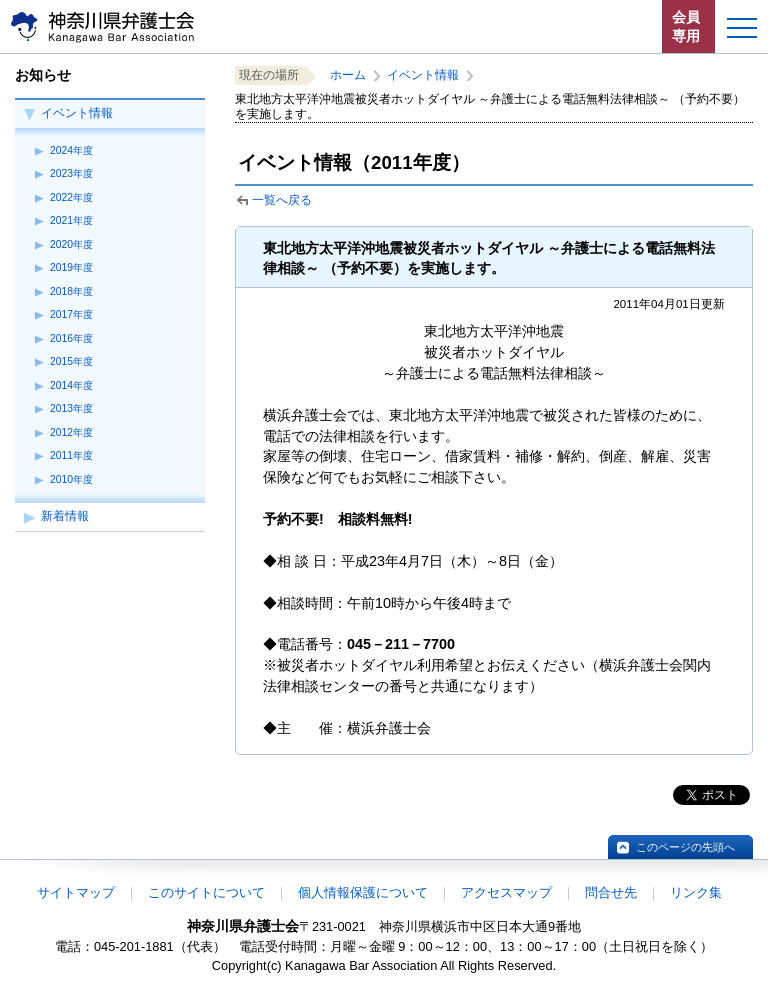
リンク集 (696, 892)
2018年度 (71, 291)
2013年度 (71, 408)
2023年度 (71, 173)
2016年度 (71, 338)
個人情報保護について (363, 892)
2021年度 (71, 220)
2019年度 (71, 267)
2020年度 (71, 244)
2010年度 (71, 479)
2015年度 (71, 361)
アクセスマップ (506, 892)
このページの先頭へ (685, 847)
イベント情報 (77, 113)
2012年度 (71, 432)
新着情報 (65, 516)
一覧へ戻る (282, 200)
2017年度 (71, 314)
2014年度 (71, 385)
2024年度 (71, 150)
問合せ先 (611, 892)
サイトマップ (76, 892)
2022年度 (71, 197)
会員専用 (686, 26)
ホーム (348, 75)
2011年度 (71, 455)
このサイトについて (206, 892)
